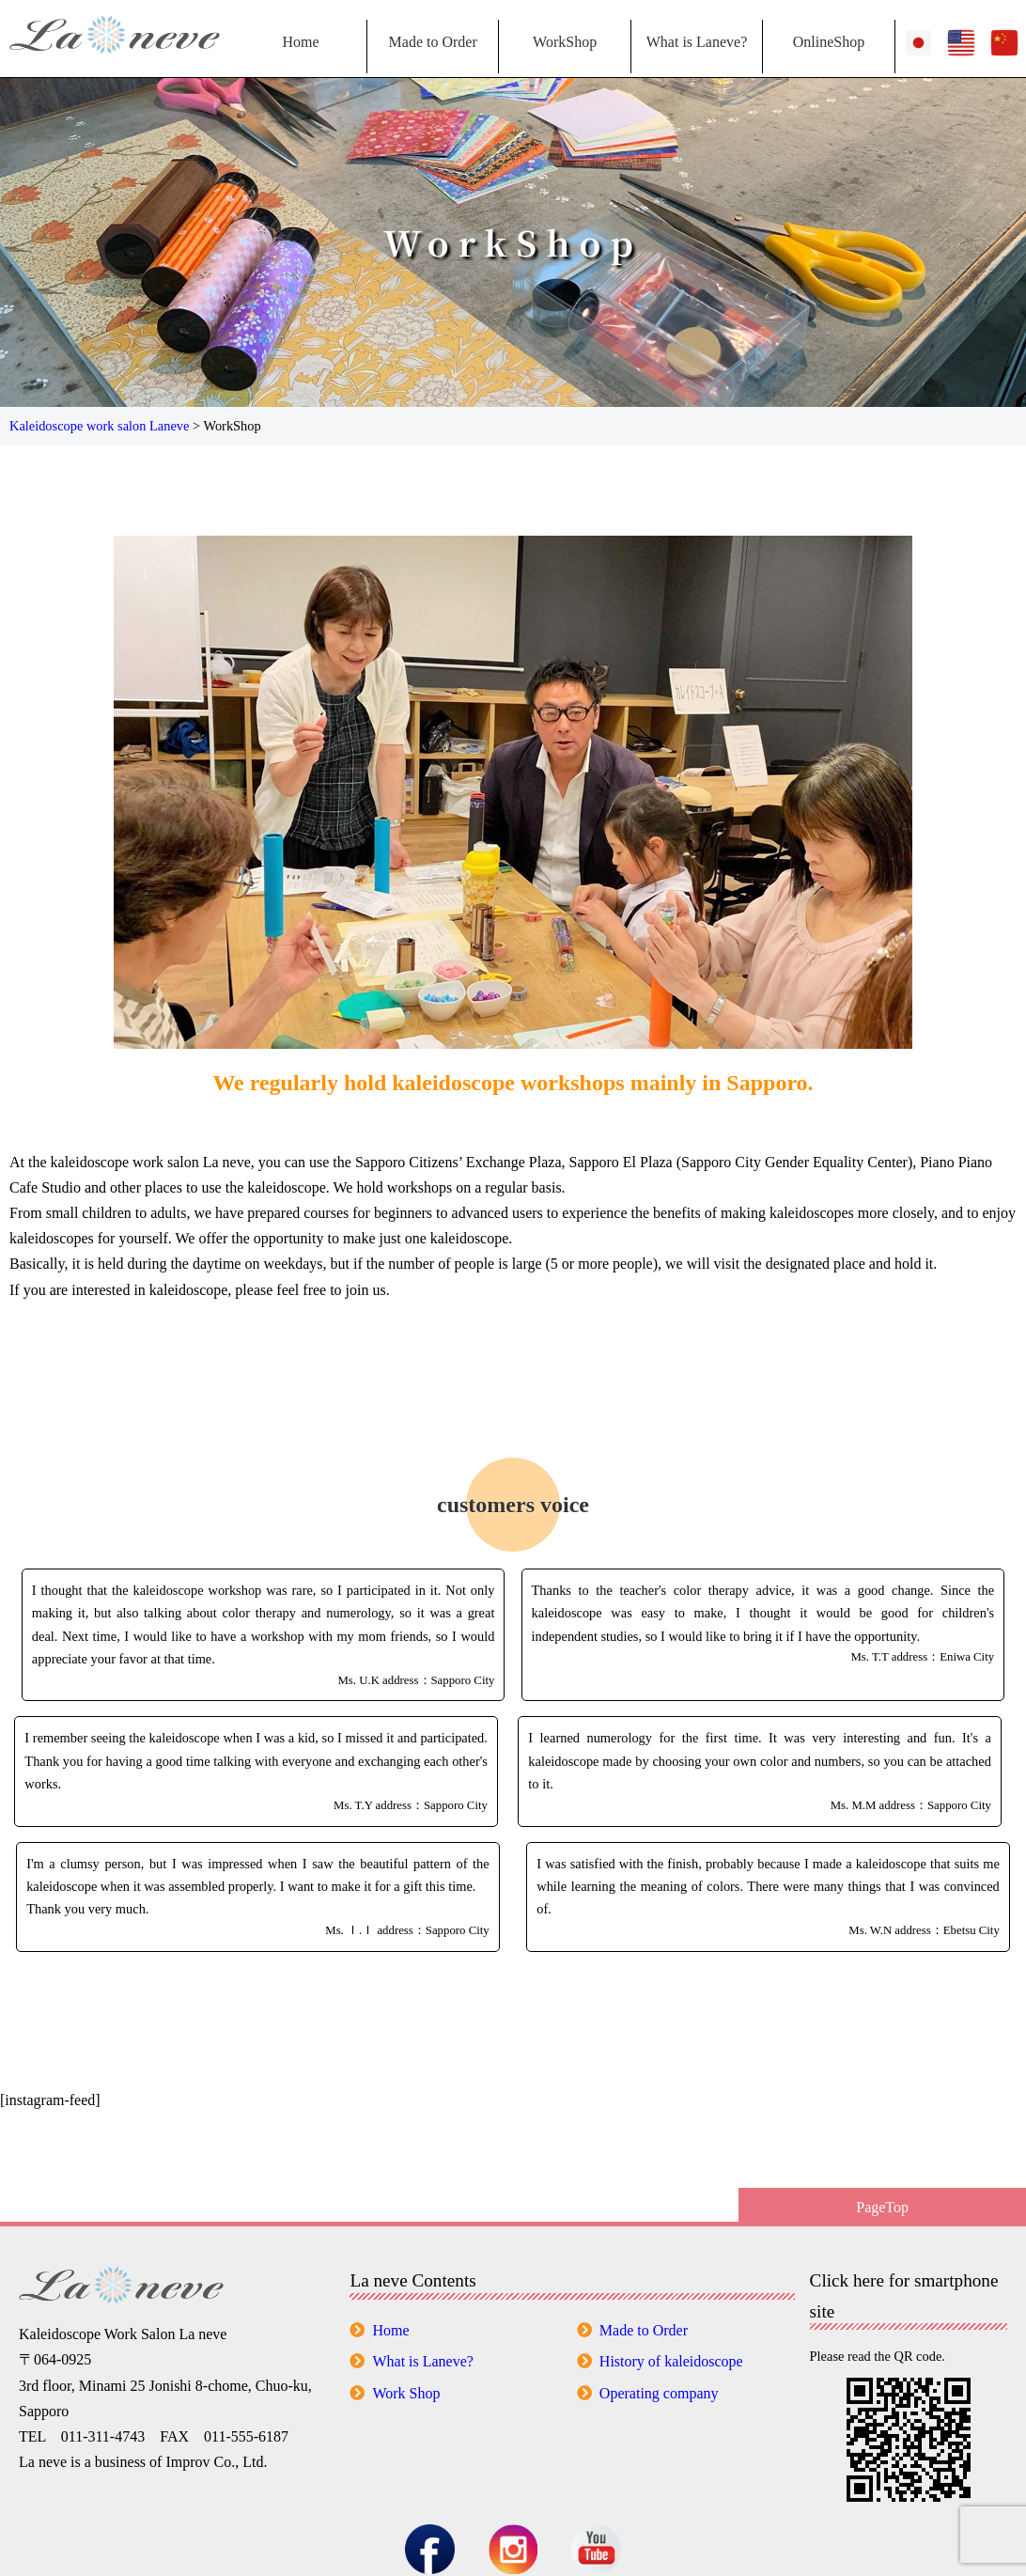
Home (300, 42)
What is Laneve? (697, 42)
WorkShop (565, 42)
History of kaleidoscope (671, 2361)
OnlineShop (828, 42)
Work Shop (406, 2393)
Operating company (659, 2393)
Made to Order (433, 42)
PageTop (882, 2207)
